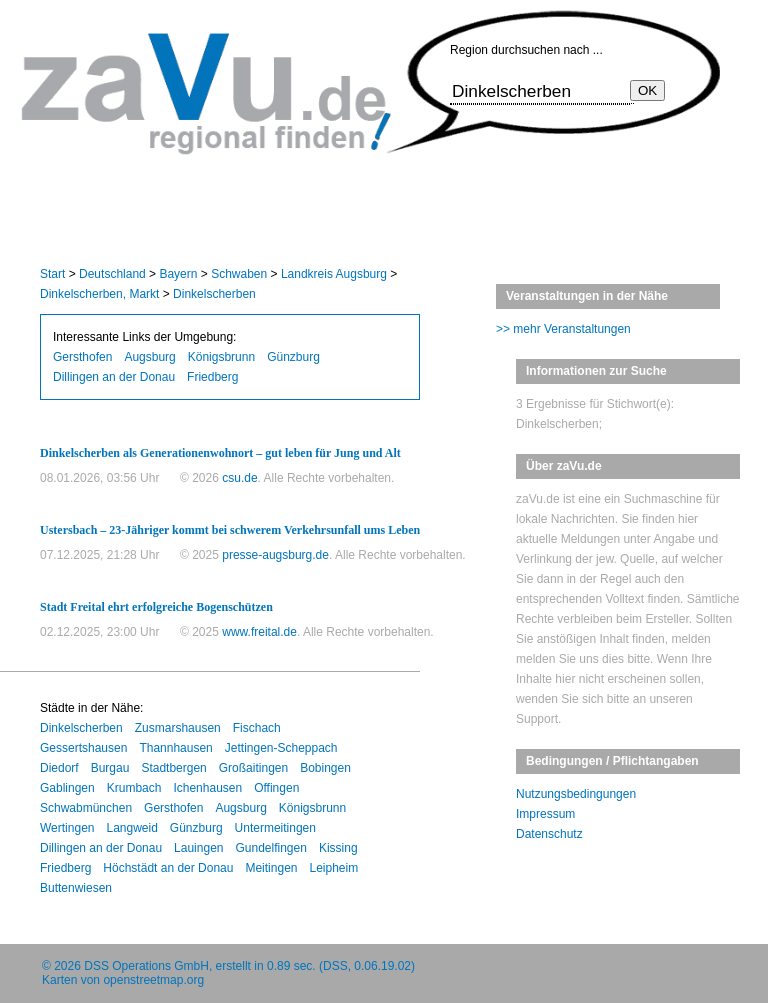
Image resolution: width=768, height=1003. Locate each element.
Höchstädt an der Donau (168, 868)
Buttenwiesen (76, 888)
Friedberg (212, 377)
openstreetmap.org (153, 980)
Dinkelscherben (214, 294)
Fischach (257, 728)
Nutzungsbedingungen (576, 794)
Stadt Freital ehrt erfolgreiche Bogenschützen (156, 607)
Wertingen (67, 828)
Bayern (178, 274)
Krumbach (134, 788)
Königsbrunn (221, 357)
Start (52, 274)
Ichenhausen (207, 788)
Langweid (131, 828)
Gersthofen (82, 357)
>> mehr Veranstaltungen (563, 329)
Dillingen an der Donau (114, 377)
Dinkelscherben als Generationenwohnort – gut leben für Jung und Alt (220, 453)
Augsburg (149, 357)
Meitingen (271, 868)
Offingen (276, 788)
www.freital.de (259, 632)
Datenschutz (549, 834)
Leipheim (333, 868)
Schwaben (239, 274)
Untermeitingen (275, 828)
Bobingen (325, 768)
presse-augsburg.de (275, 555)
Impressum (545, 814)
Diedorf (59, 768)
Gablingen (67, 788)
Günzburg (293, 357)
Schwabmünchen (86, 808)
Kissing (338, 848)
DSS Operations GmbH (146, 966)
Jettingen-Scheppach (281, 748)
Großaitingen (253, 768)
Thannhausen (175, 748)
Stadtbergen (173, 768)
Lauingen (198, 848)
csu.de (239, 478)
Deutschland (112, 274)
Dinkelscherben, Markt (99, 294)
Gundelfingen (270, 848)
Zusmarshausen (178, 728)
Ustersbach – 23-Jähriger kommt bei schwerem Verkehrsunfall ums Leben (230, 530)
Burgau (110, 768)
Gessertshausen (83, 748)
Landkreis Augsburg (334, 274)
